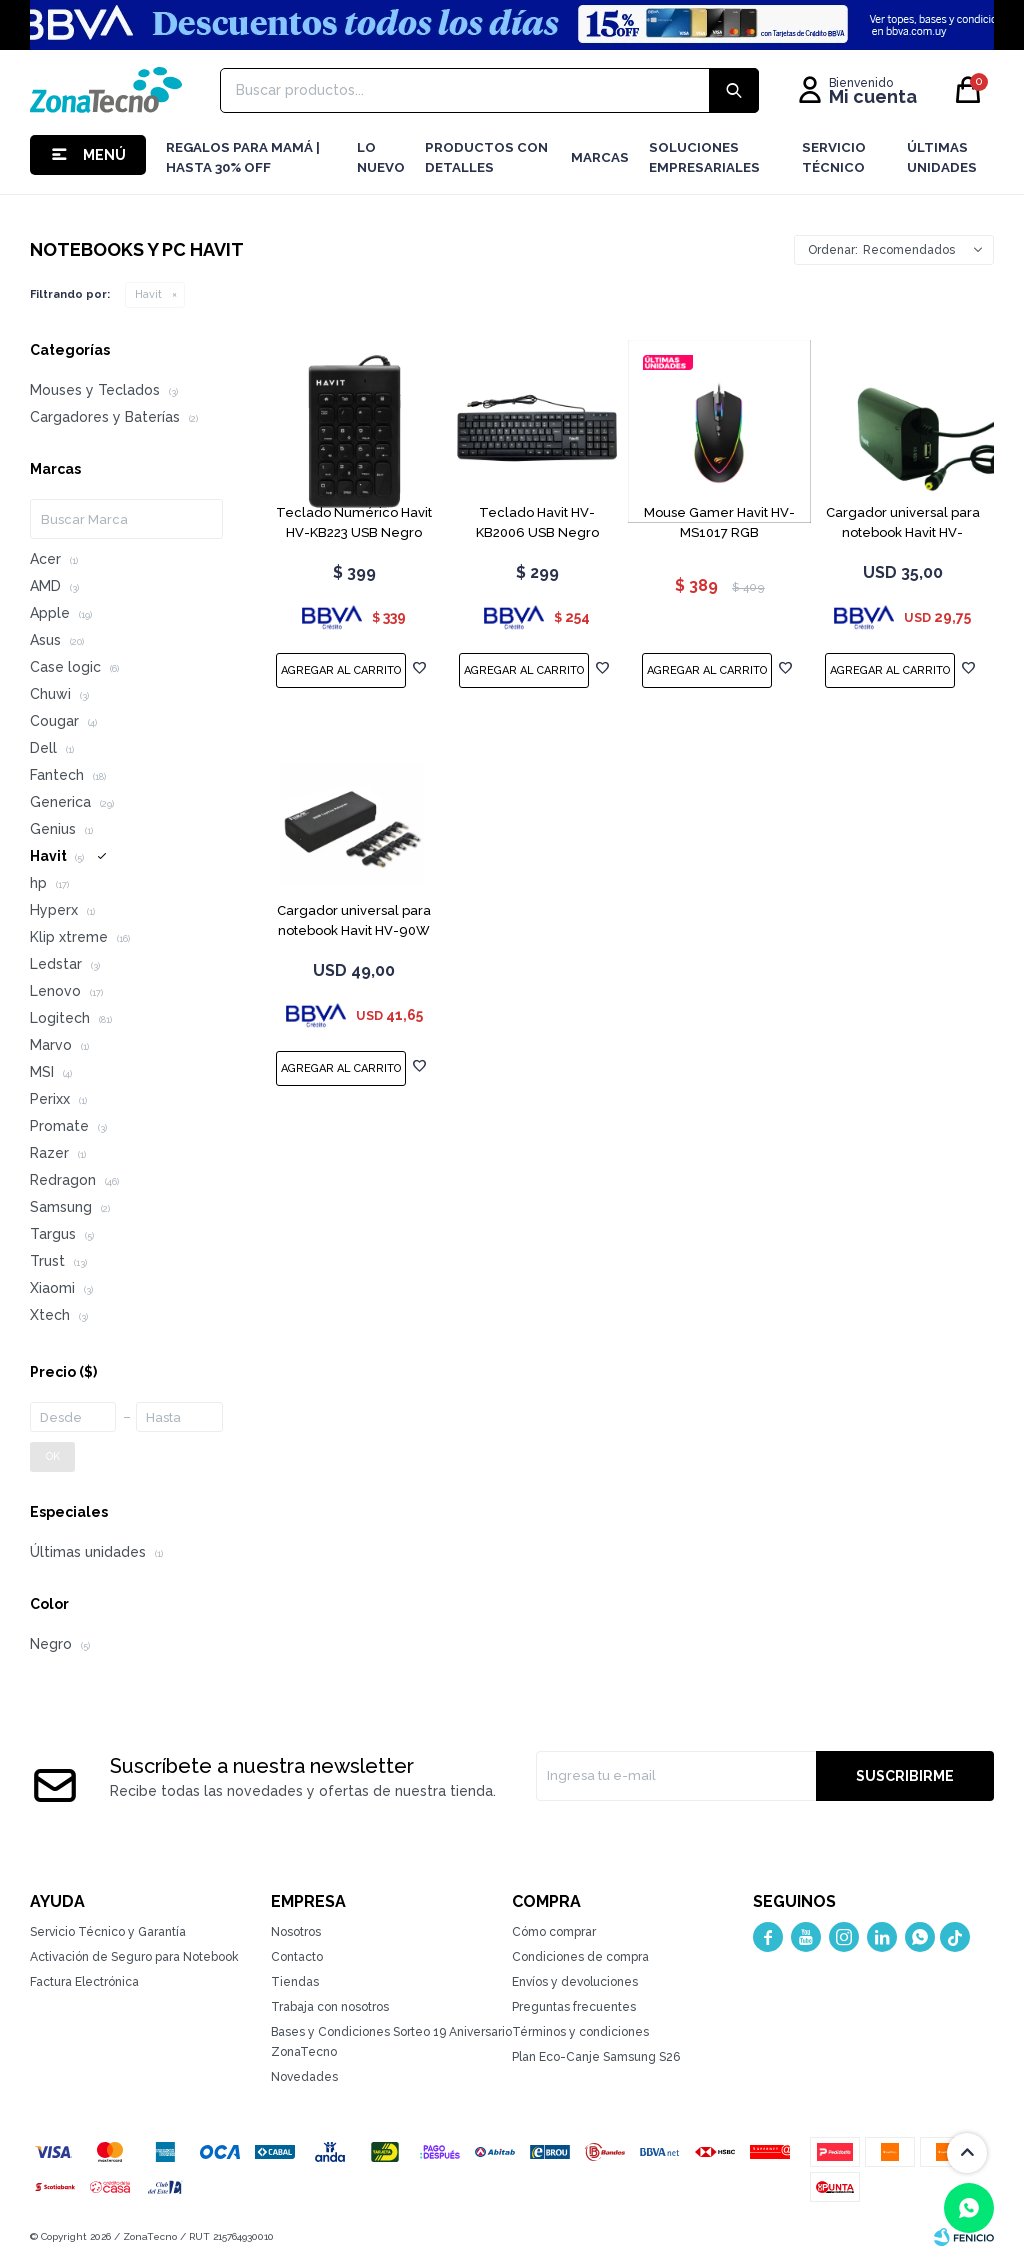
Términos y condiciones (580, 2032)
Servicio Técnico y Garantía (108, 1932)
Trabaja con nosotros (330, 2007)
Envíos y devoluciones (575, 1982)
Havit (148, 294)
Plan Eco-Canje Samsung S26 (596, 2057)
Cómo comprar (554, 1932)
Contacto (297, 1957)
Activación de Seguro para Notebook (134, 1957)
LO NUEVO (381, 157)
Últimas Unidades (942, 157)
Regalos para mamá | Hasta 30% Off (243, 157)
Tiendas (295, 1982)
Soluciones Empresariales (704, 157)
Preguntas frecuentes (574, 2007)
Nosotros (296, 1932)
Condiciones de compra (580, 1957)
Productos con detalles (486, 157)
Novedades (304, 2077)
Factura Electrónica (84, 1982)
